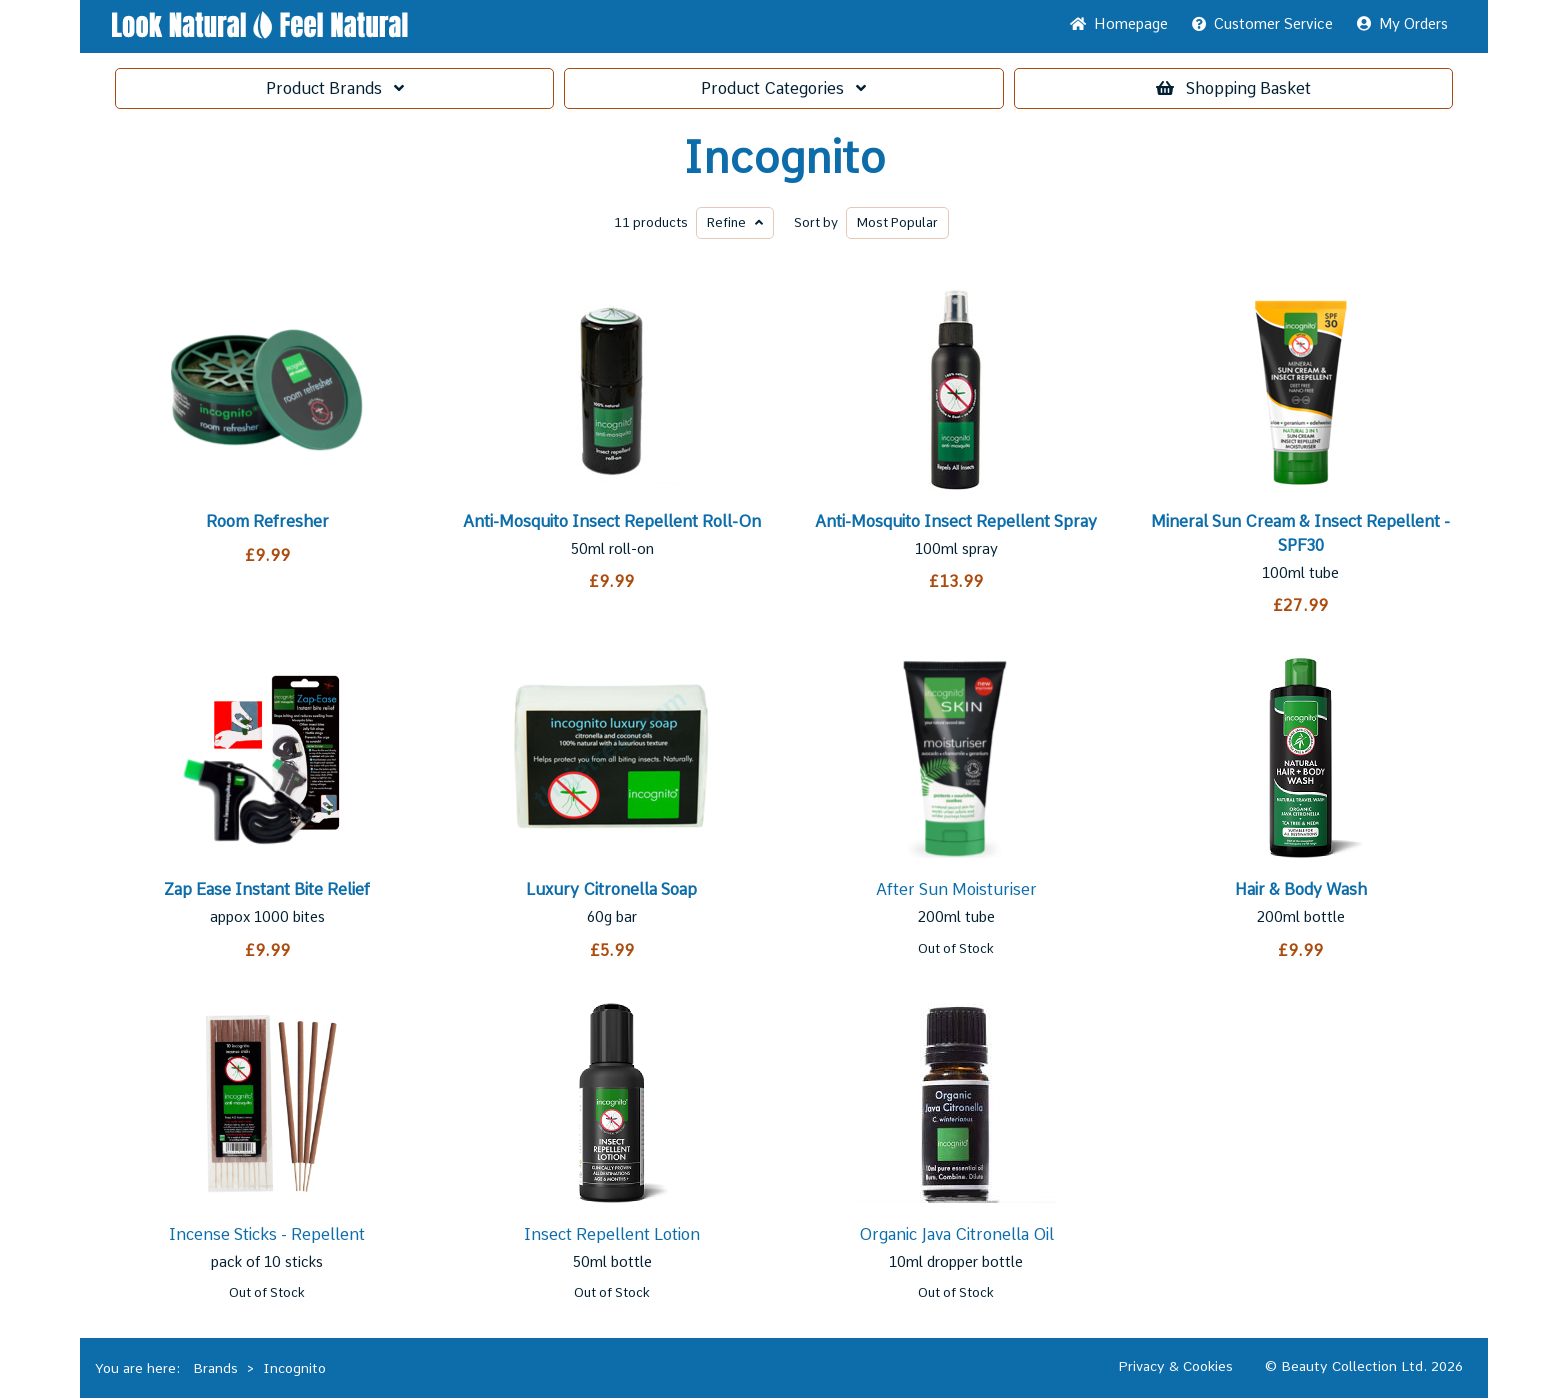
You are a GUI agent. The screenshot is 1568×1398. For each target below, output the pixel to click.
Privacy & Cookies (1175, 1366)
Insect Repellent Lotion (612, 1234)
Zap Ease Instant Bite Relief (267, 889)
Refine (735, 222)
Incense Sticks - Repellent (267, 1234)
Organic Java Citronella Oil (956, 1234)
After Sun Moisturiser (956, 889)
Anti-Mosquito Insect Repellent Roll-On (612, 521)
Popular (897, 222)
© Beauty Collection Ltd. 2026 (1364, 1366)
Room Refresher (267, 521)
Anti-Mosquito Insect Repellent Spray (956, 521)
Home (1119, 24)
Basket (1233, 88)
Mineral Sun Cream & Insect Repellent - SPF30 (1300, 533)
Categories (783, 88)
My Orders (1402, 24)
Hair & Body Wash (1301, 889)
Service (1262, 24)
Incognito (784, 158)
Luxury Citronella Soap (611, 889)
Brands (335, 88)
